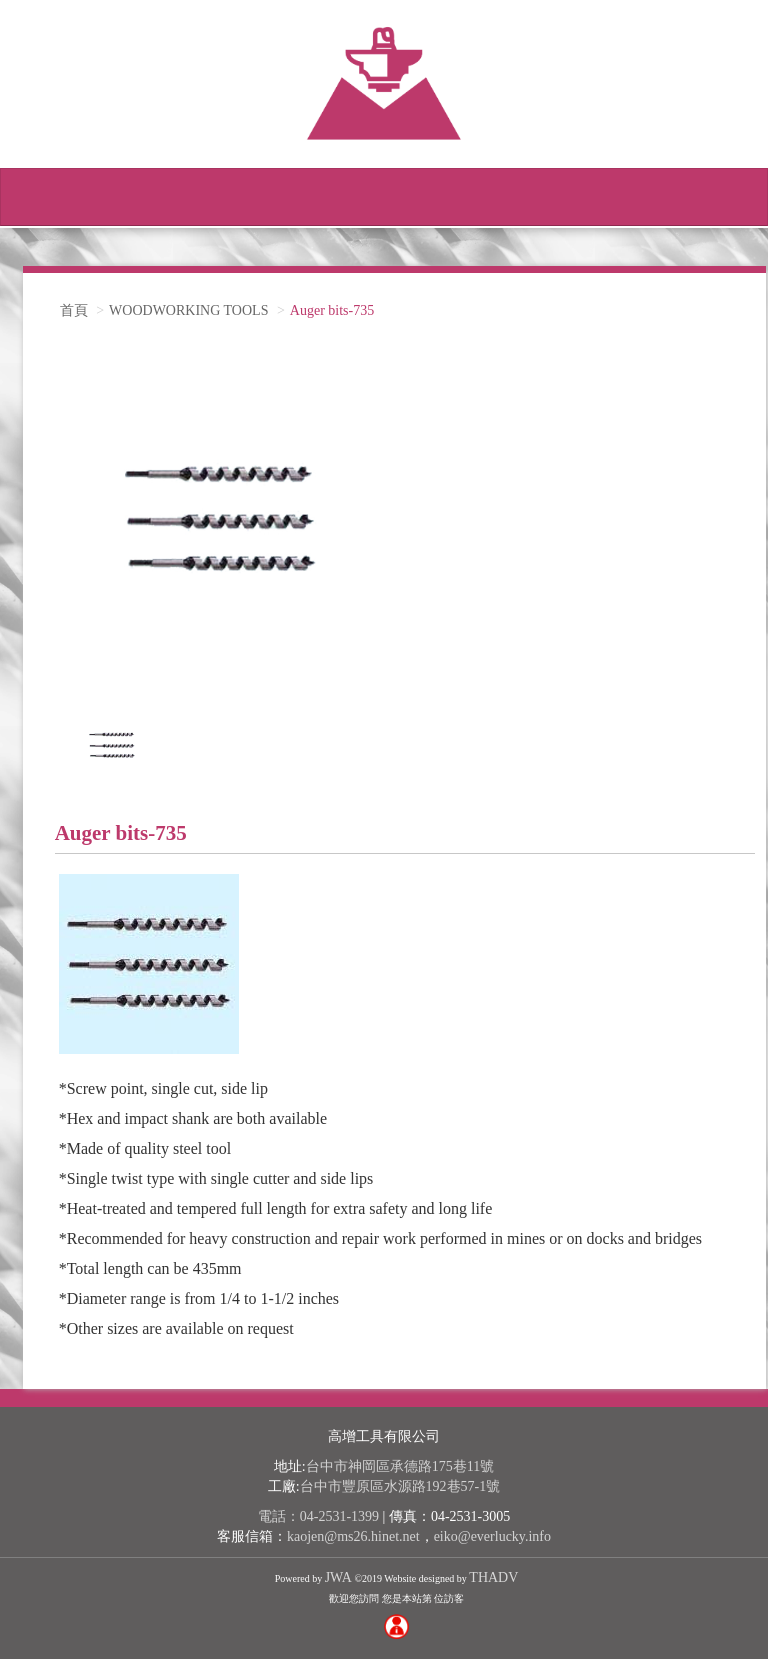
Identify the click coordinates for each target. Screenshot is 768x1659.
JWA (338, 1577)
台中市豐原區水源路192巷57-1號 (400, 1486)
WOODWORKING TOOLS (188, 310)
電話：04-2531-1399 (318, 1516)
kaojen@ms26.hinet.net (353, 1536)
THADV (493, 1577)
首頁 (74, 310)
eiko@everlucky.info (492, 1536)
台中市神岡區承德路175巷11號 (400, 1466)
